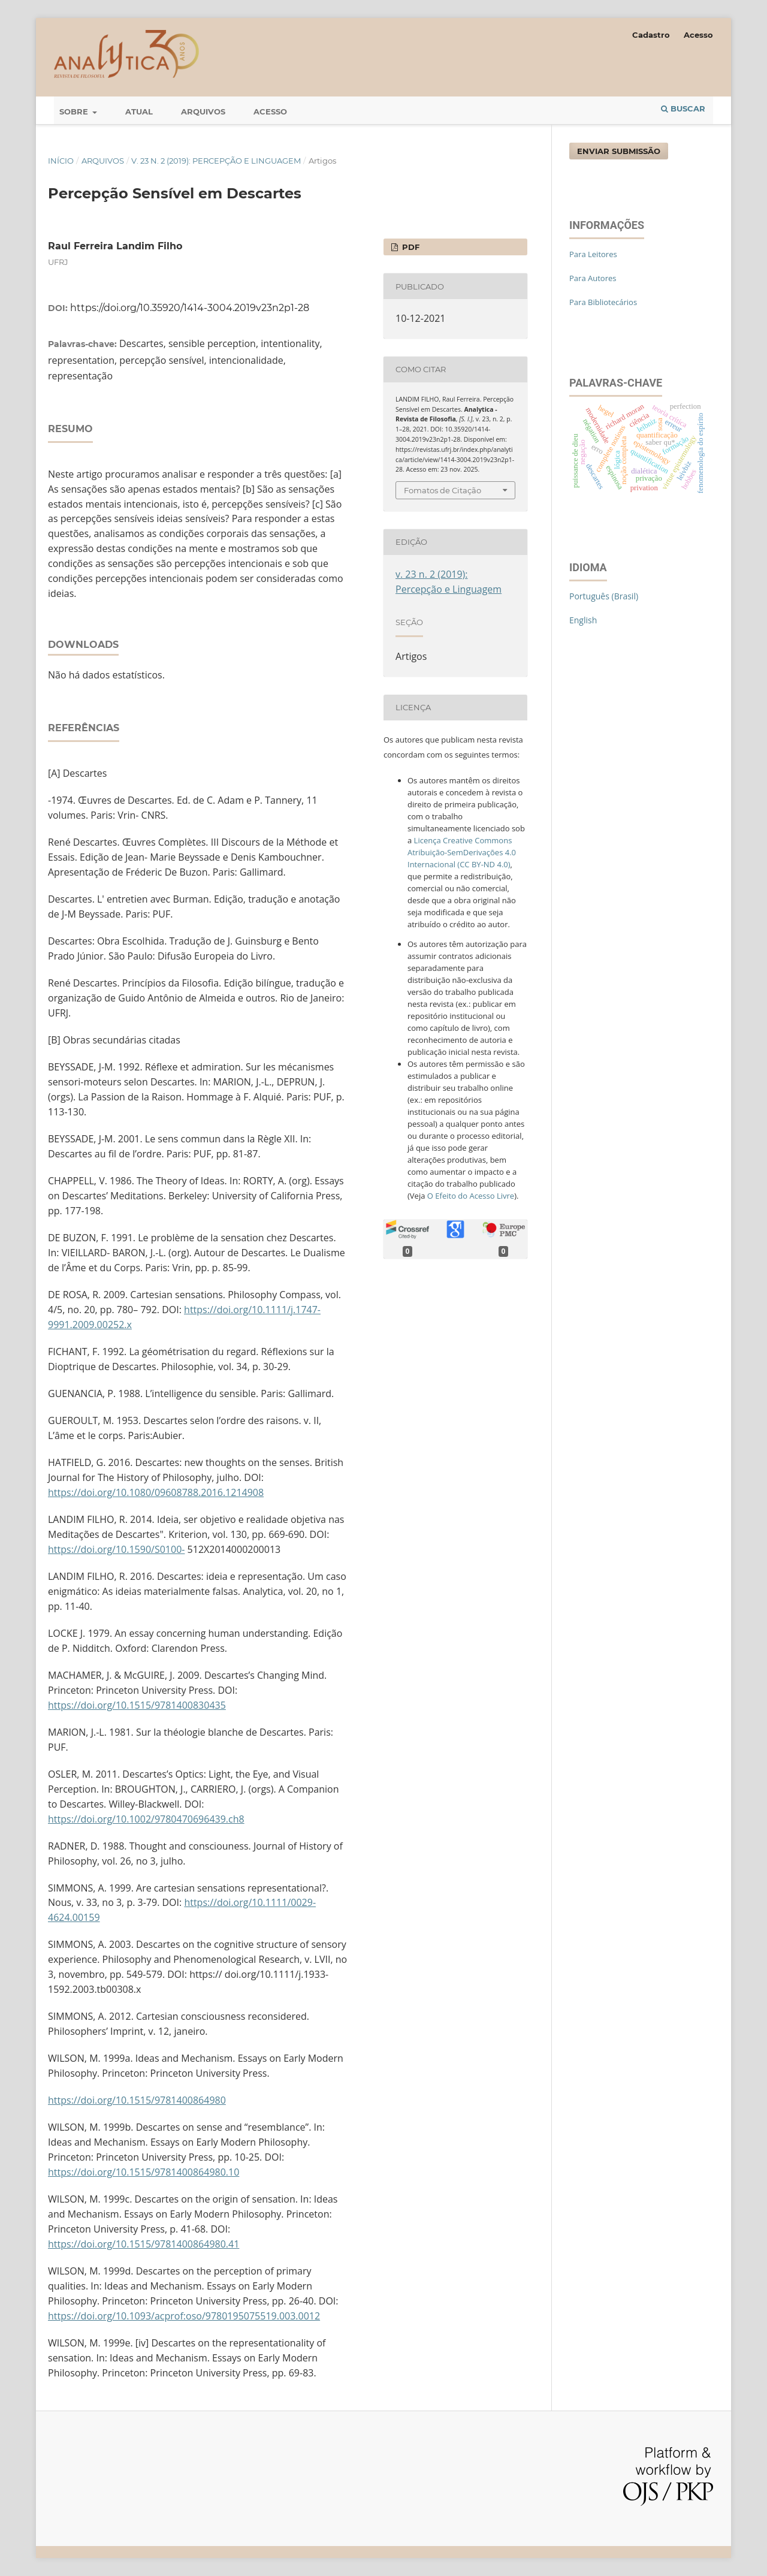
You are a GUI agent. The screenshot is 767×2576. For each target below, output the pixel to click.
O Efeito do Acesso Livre (470, 1195)
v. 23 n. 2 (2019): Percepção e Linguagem (216, 160)
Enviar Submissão (618, 151)
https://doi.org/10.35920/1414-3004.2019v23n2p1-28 (189, 307)
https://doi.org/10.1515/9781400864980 (137, 2100)
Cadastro (651, 35)
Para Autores (593, 278)
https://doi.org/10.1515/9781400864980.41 (143, 2244)
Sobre (74, 111)
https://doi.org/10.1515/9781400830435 (137, 1705)
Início (61, 160)
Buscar (683, 108)
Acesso (270, 111)
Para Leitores (593, 254)
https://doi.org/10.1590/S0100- (116, 1549)
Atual (139, 111)
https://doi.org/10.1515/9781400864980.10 (143, 2172)
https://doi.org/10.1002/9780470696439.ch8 (146, 1819)
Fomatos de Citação (442, 490)
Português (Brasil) (603, 596)
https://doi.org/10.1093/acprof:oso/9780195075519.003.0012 (184, 2315)
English (583, 620)
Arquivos (203, 111)
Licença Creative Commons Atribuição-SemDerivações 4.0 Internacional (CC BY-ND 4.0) (461, 852)
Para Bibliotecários (603, 302)
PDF (409, 247)
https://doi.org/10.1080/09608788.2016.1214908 (156, 1492)
